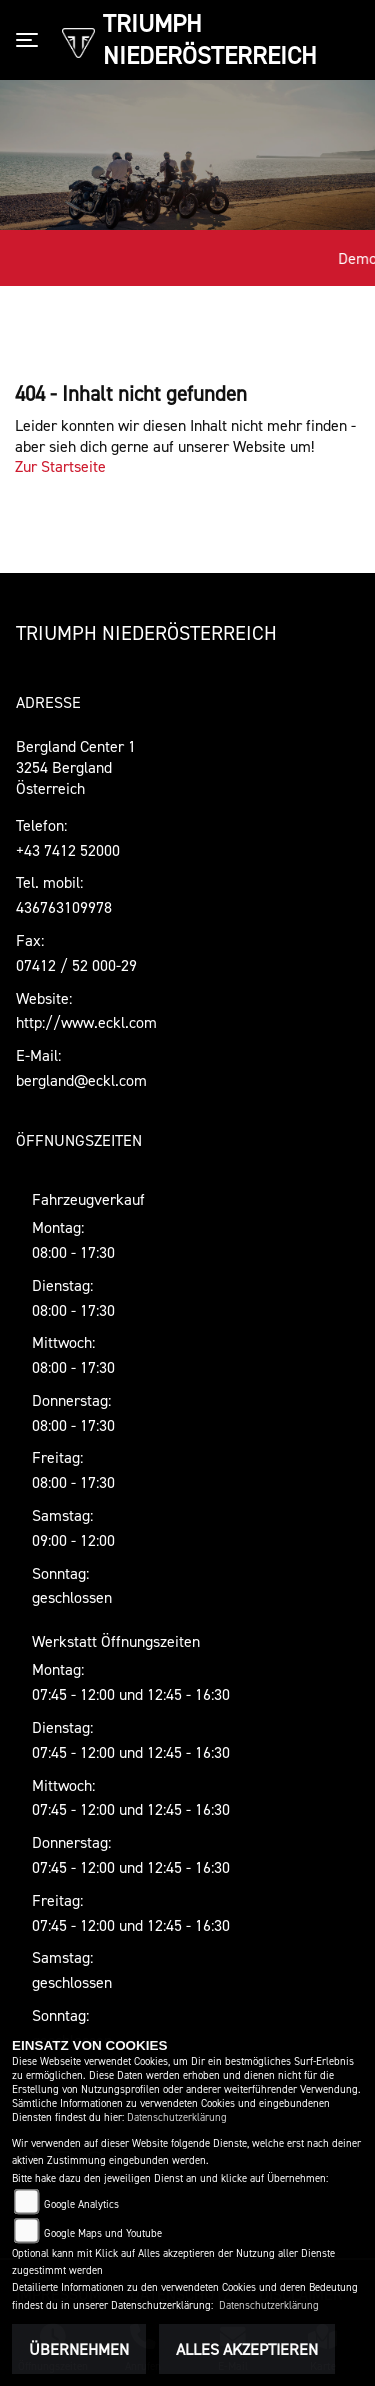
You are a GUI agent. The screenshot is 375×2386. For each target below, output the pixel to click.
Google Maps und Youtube (103, 2233)
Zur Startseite (60, 466)
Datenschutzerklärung (177, 2117)
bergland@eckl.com (81, 1080)
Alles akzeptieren (247, 2349)
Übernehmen (79, 2349)
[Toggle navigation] (31, 40)
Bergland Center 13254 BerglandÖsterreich (76, 767)
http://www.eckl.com (86, 1022)
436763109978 (64, 907)
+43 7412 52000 (68, 850)
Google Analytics (81, 2204)
